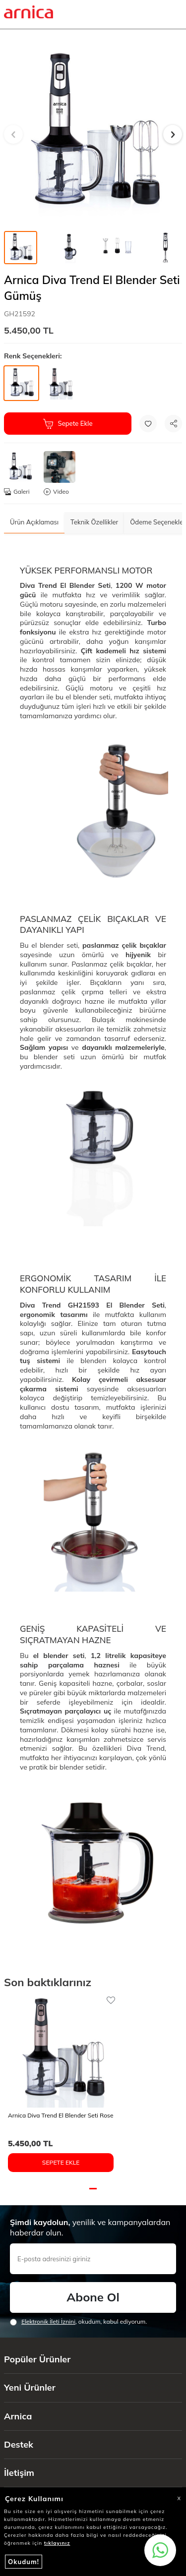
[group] (93, 134)
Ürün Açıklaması (34, 522)
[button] (13, 134)
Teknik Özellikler (94, 522)
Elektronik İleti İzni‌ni (48, 2321)
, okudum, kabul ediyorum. (78, 2322)
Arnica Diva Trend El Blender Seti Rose (60, 2114)
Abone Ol (92, 2297)
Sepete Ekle (68, 424)
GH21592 (19, 313)
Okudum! (23, 2562)
